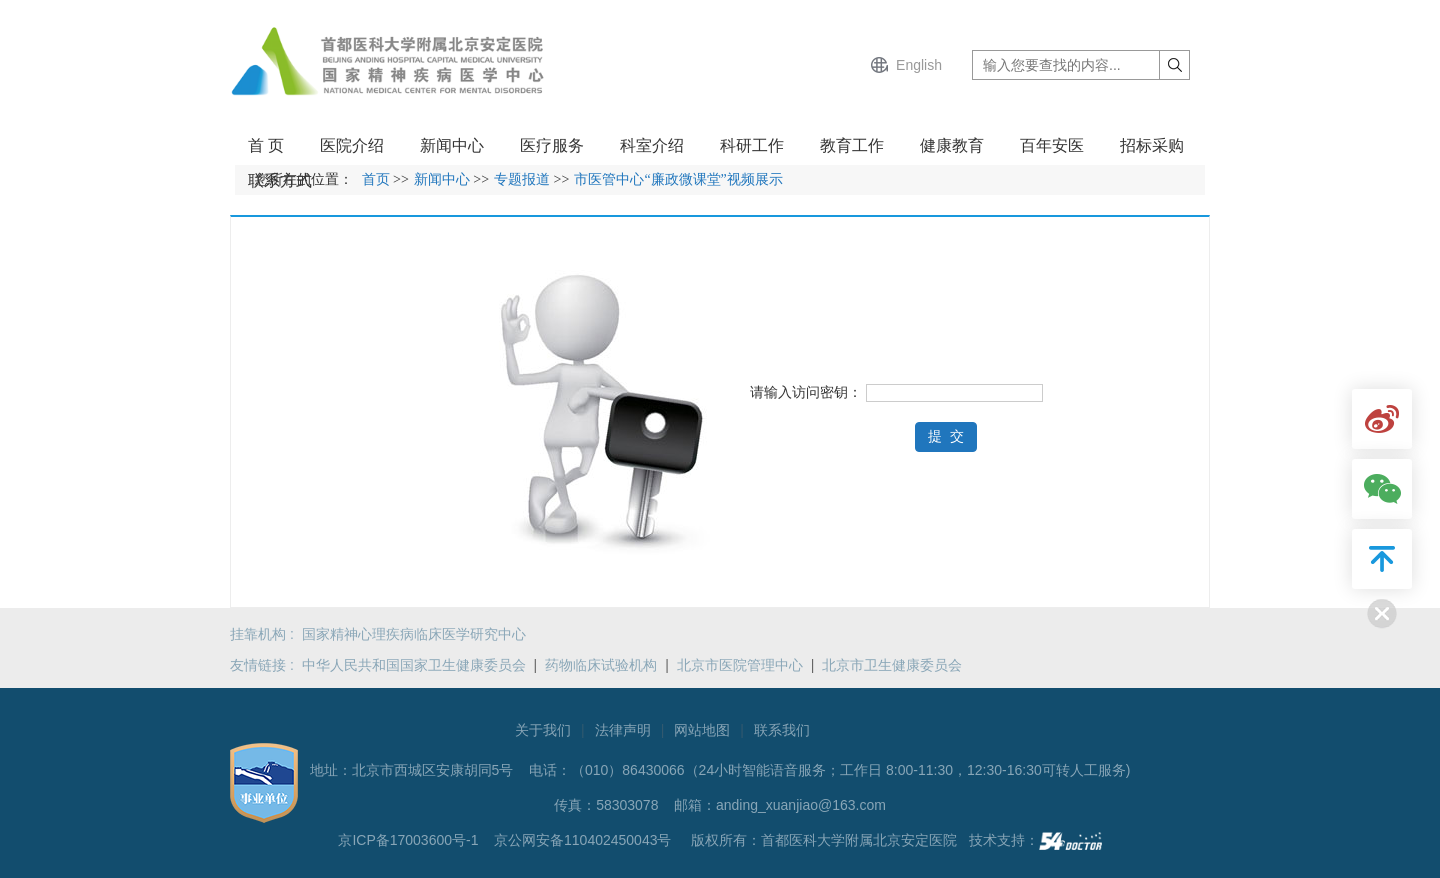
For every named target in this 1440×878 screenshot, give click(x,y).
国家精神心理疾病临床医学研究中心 (414, 634)
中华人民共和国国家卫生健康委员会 (414, 665)
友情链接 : (266, 665)
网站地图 (702, 730)
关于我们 (543, 730)
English (919, 65)
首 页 (266, 145)
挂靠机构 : (266, 634)
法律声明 (623, 730)
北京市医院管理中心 (740, 665)
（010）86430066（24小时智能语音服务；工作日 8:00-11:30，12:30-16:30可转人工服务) (850, 770)
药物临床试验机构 (601, 665)
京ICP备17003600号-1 (410, 840)
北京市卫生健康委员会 (892, 665)
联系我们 (782, 730)
